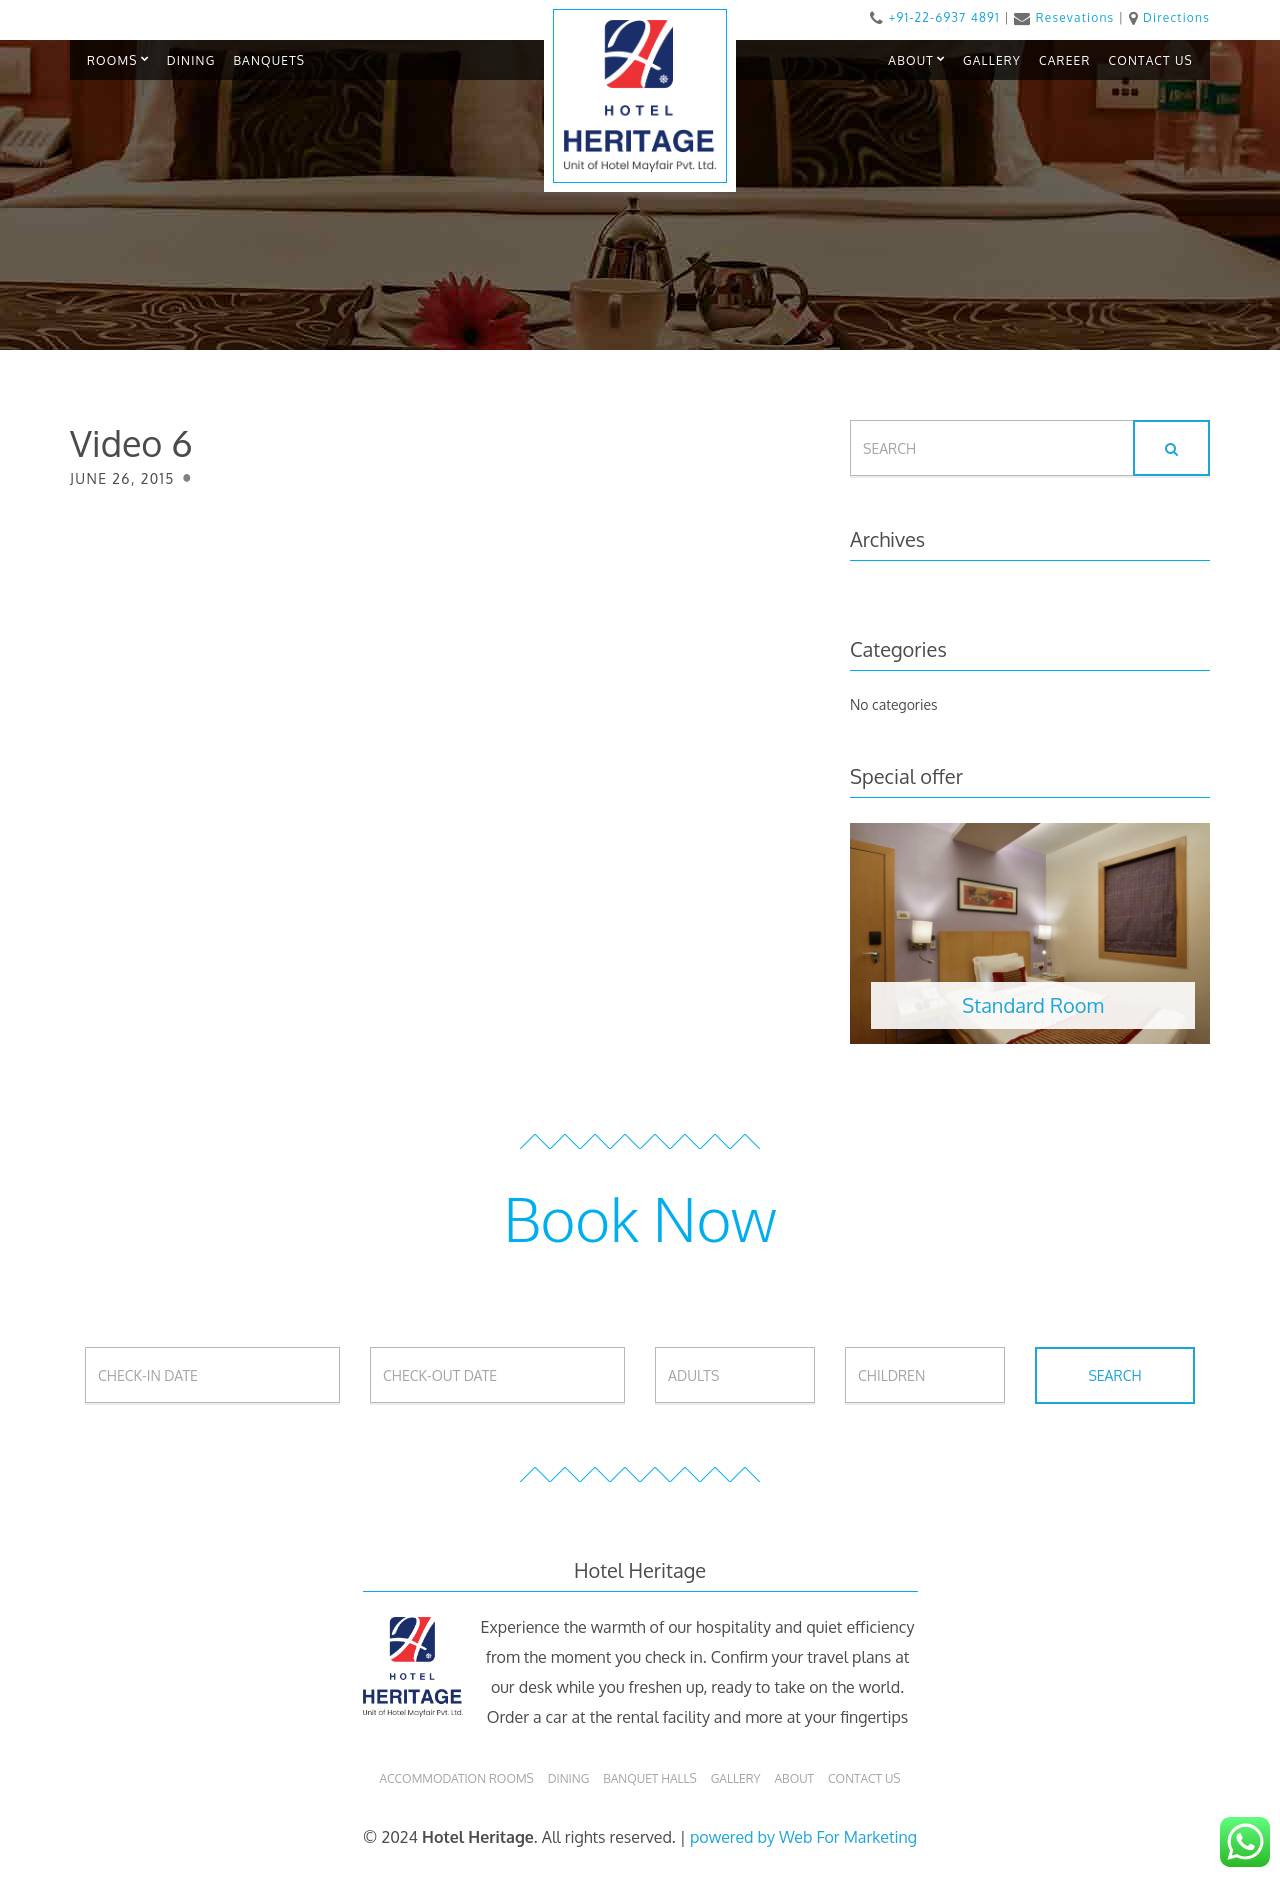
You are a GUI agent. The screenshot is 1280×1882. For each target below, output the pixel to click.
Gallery (736, 1778)
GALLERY (992, 60)
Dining (568, 1778)
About (794, 1778)
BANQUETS (269, 60)
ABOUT (911, 60)
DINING (191, 60)
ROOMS (112, 60)
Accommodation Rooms (456, 1778)
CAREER (1064, 60)
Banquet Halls (650, 1778)
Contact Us (864, 1778)
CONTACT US (1151, 60)
